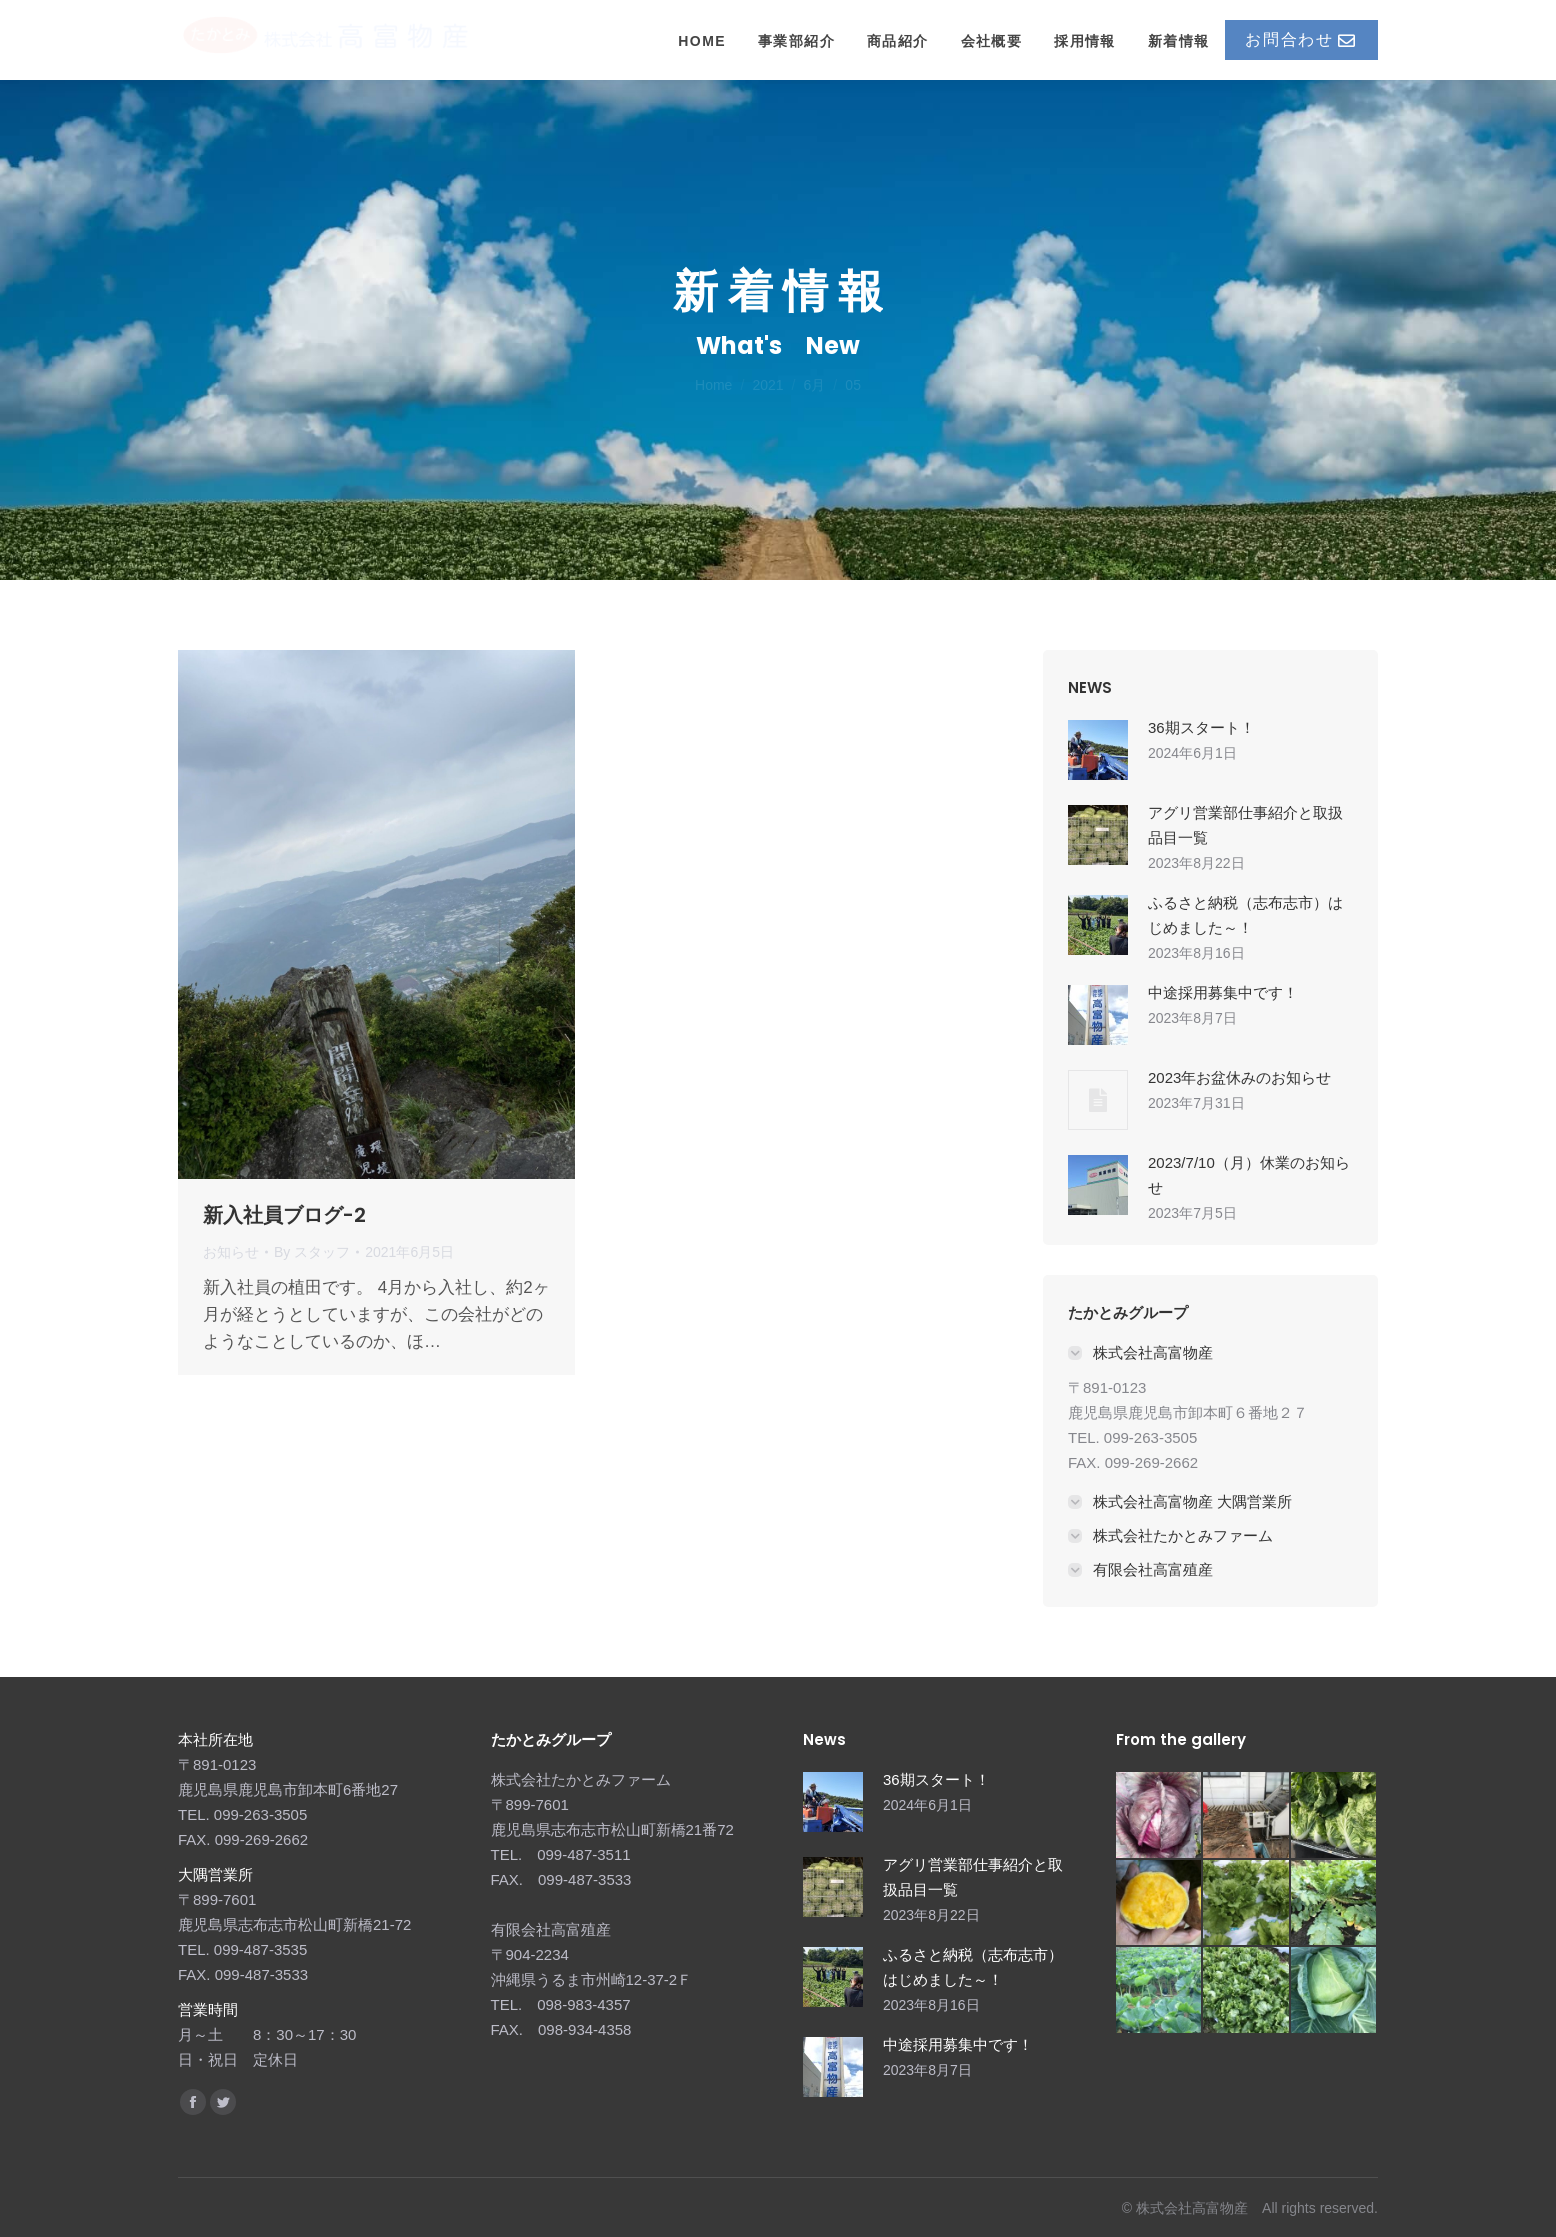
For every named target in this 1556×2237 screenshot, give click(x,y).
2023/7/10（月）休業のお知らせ (1249, 1175)
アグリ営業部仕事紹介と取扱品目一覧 (1245, 825)
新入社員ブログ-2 (284, 1215)
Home (713, 385)
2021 (767, 385)
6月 (815, 385)
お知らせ (231, 1252)
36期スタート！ (1201, 727)
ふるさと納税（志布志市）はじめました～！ (1245, 915)
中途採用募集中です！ (1223, 992)
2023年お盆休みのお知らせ (1239, 1077)
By (312, 1252)
